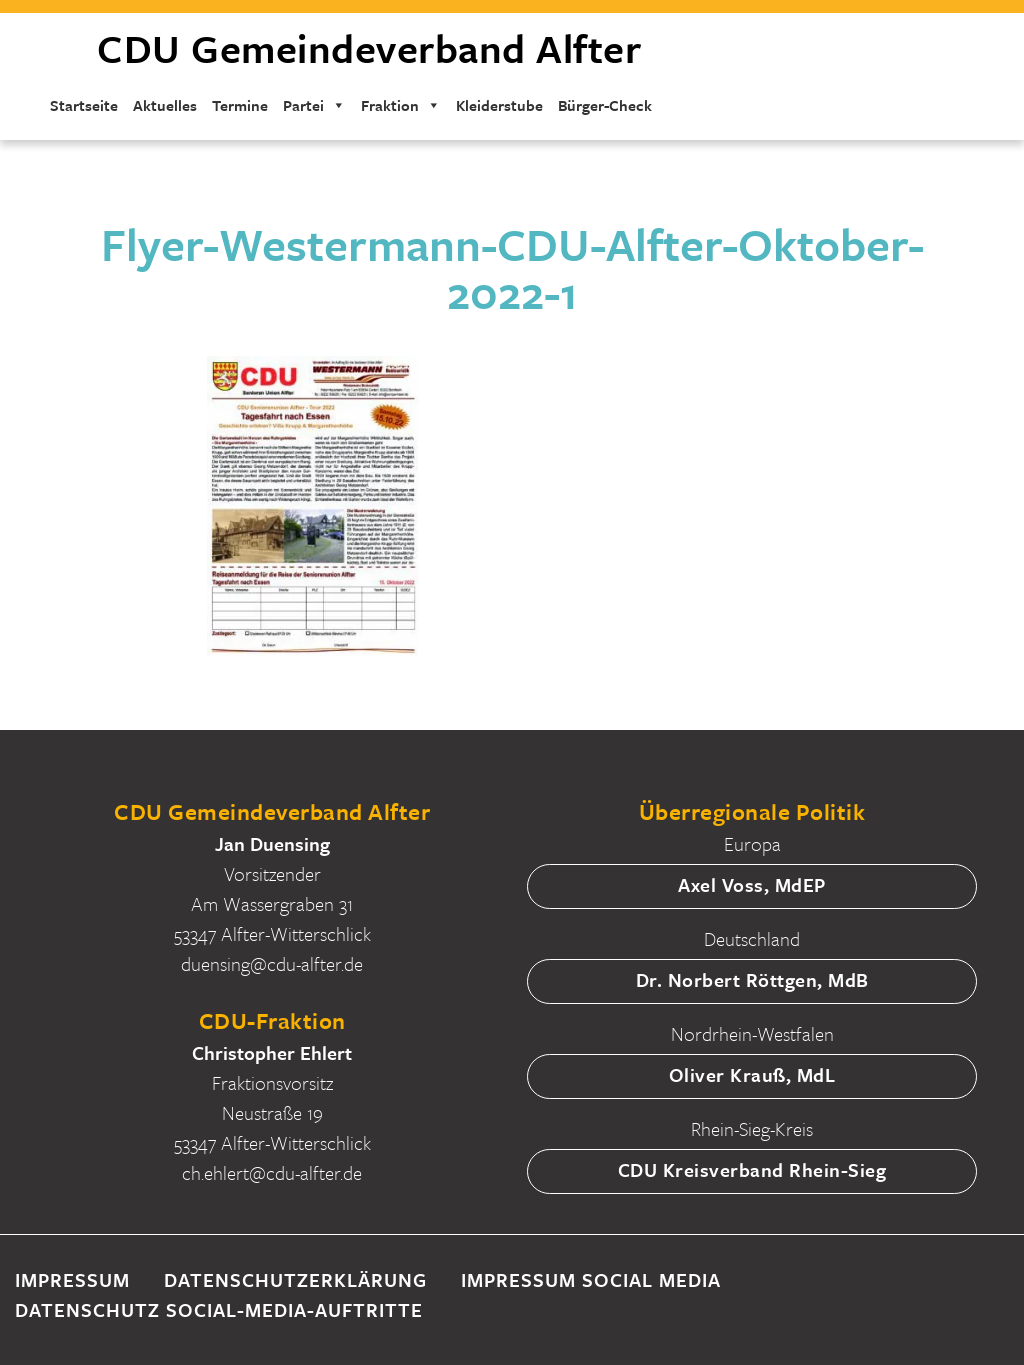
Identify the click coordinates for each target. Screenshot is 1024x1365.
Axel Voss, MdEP (752, 884)
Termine (240, 105)
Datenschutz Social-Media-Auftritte (219, 1309)
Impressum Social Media (591, 1279)
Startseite (84, 105)
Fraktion (401, 105)
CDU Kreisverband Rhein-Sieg (752, 1169)
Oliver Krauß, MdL (752, 1074)
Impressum (72, 1279)
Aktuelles (165, 105)
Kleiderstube (499, 105)
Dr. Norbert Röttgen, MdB (752, 979)
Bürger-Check (605, 105)
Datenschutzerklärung (295, 1279)
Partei (314, 105)
